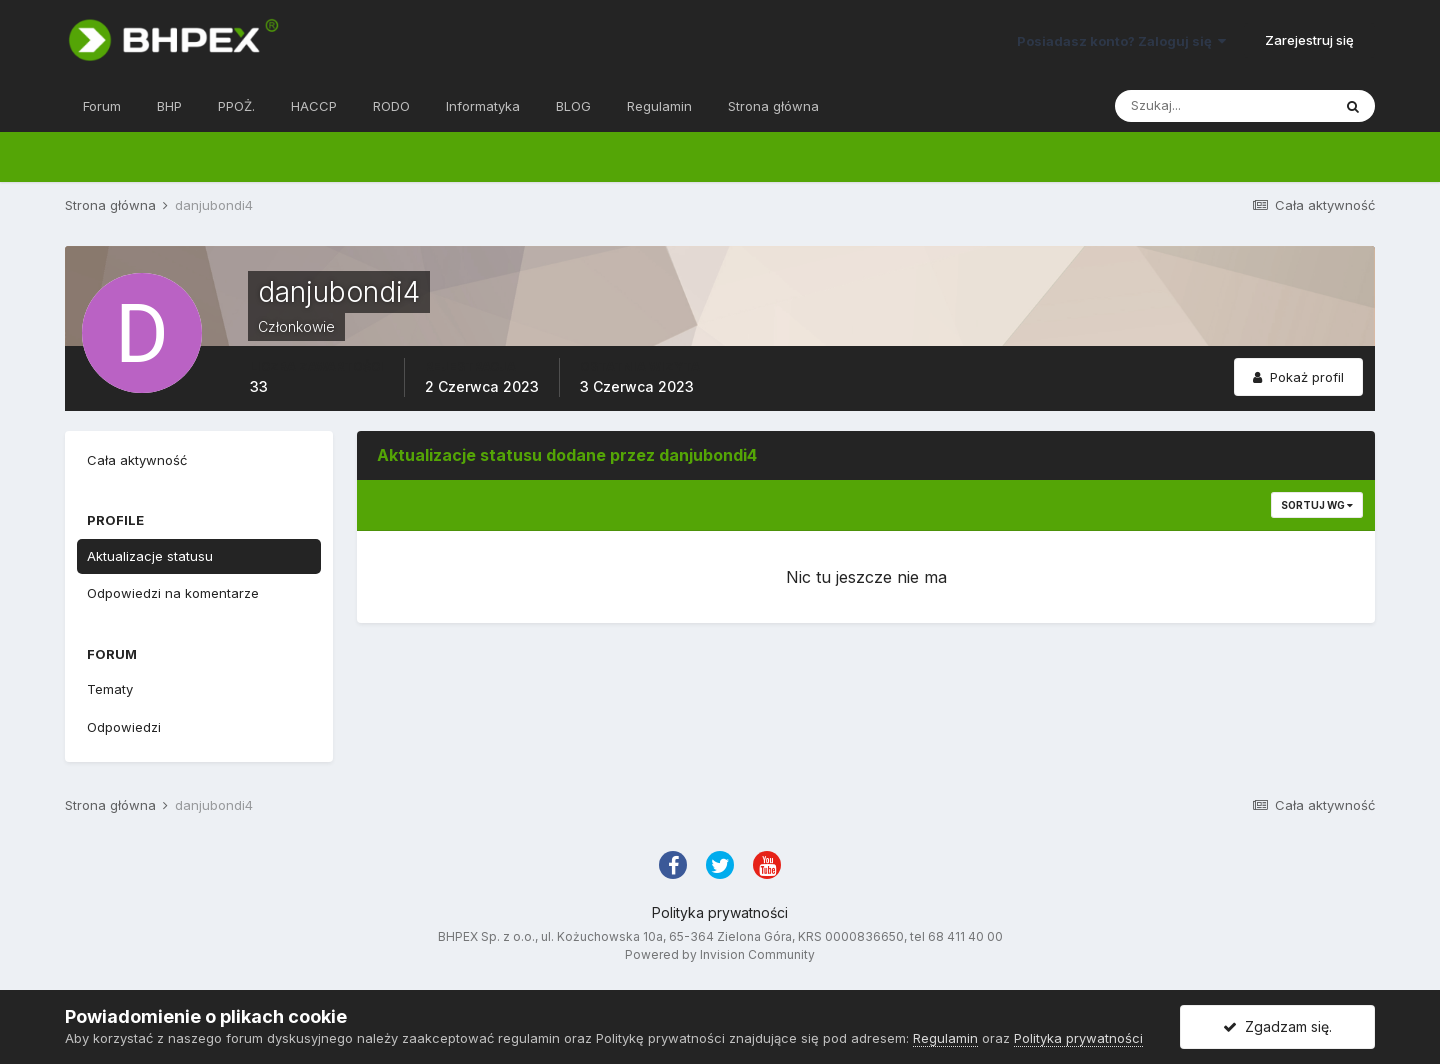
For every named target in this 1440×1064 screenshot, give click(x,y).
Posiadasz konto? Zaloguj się (1121, 41)
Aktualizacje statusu (150, 556)
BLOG (573, 106)
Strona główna (773, 106)
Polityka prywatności (720, 912)
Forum (102, 106)
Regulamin (659, 106)
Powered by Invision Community (720, 954)
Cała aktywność (137, 460)
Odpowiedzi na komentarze (173, 593)
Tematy (110, 689)
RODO (391, 106)
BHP (169, 106)
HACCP (314, 106)
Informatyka (483, 106)
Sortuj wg (1317, 505)
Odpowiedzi (124, 727)
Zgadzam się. (1277, 1026)
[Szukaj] (1223, 106)
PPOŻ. (236, 106)
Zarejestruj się (1309, 40)
